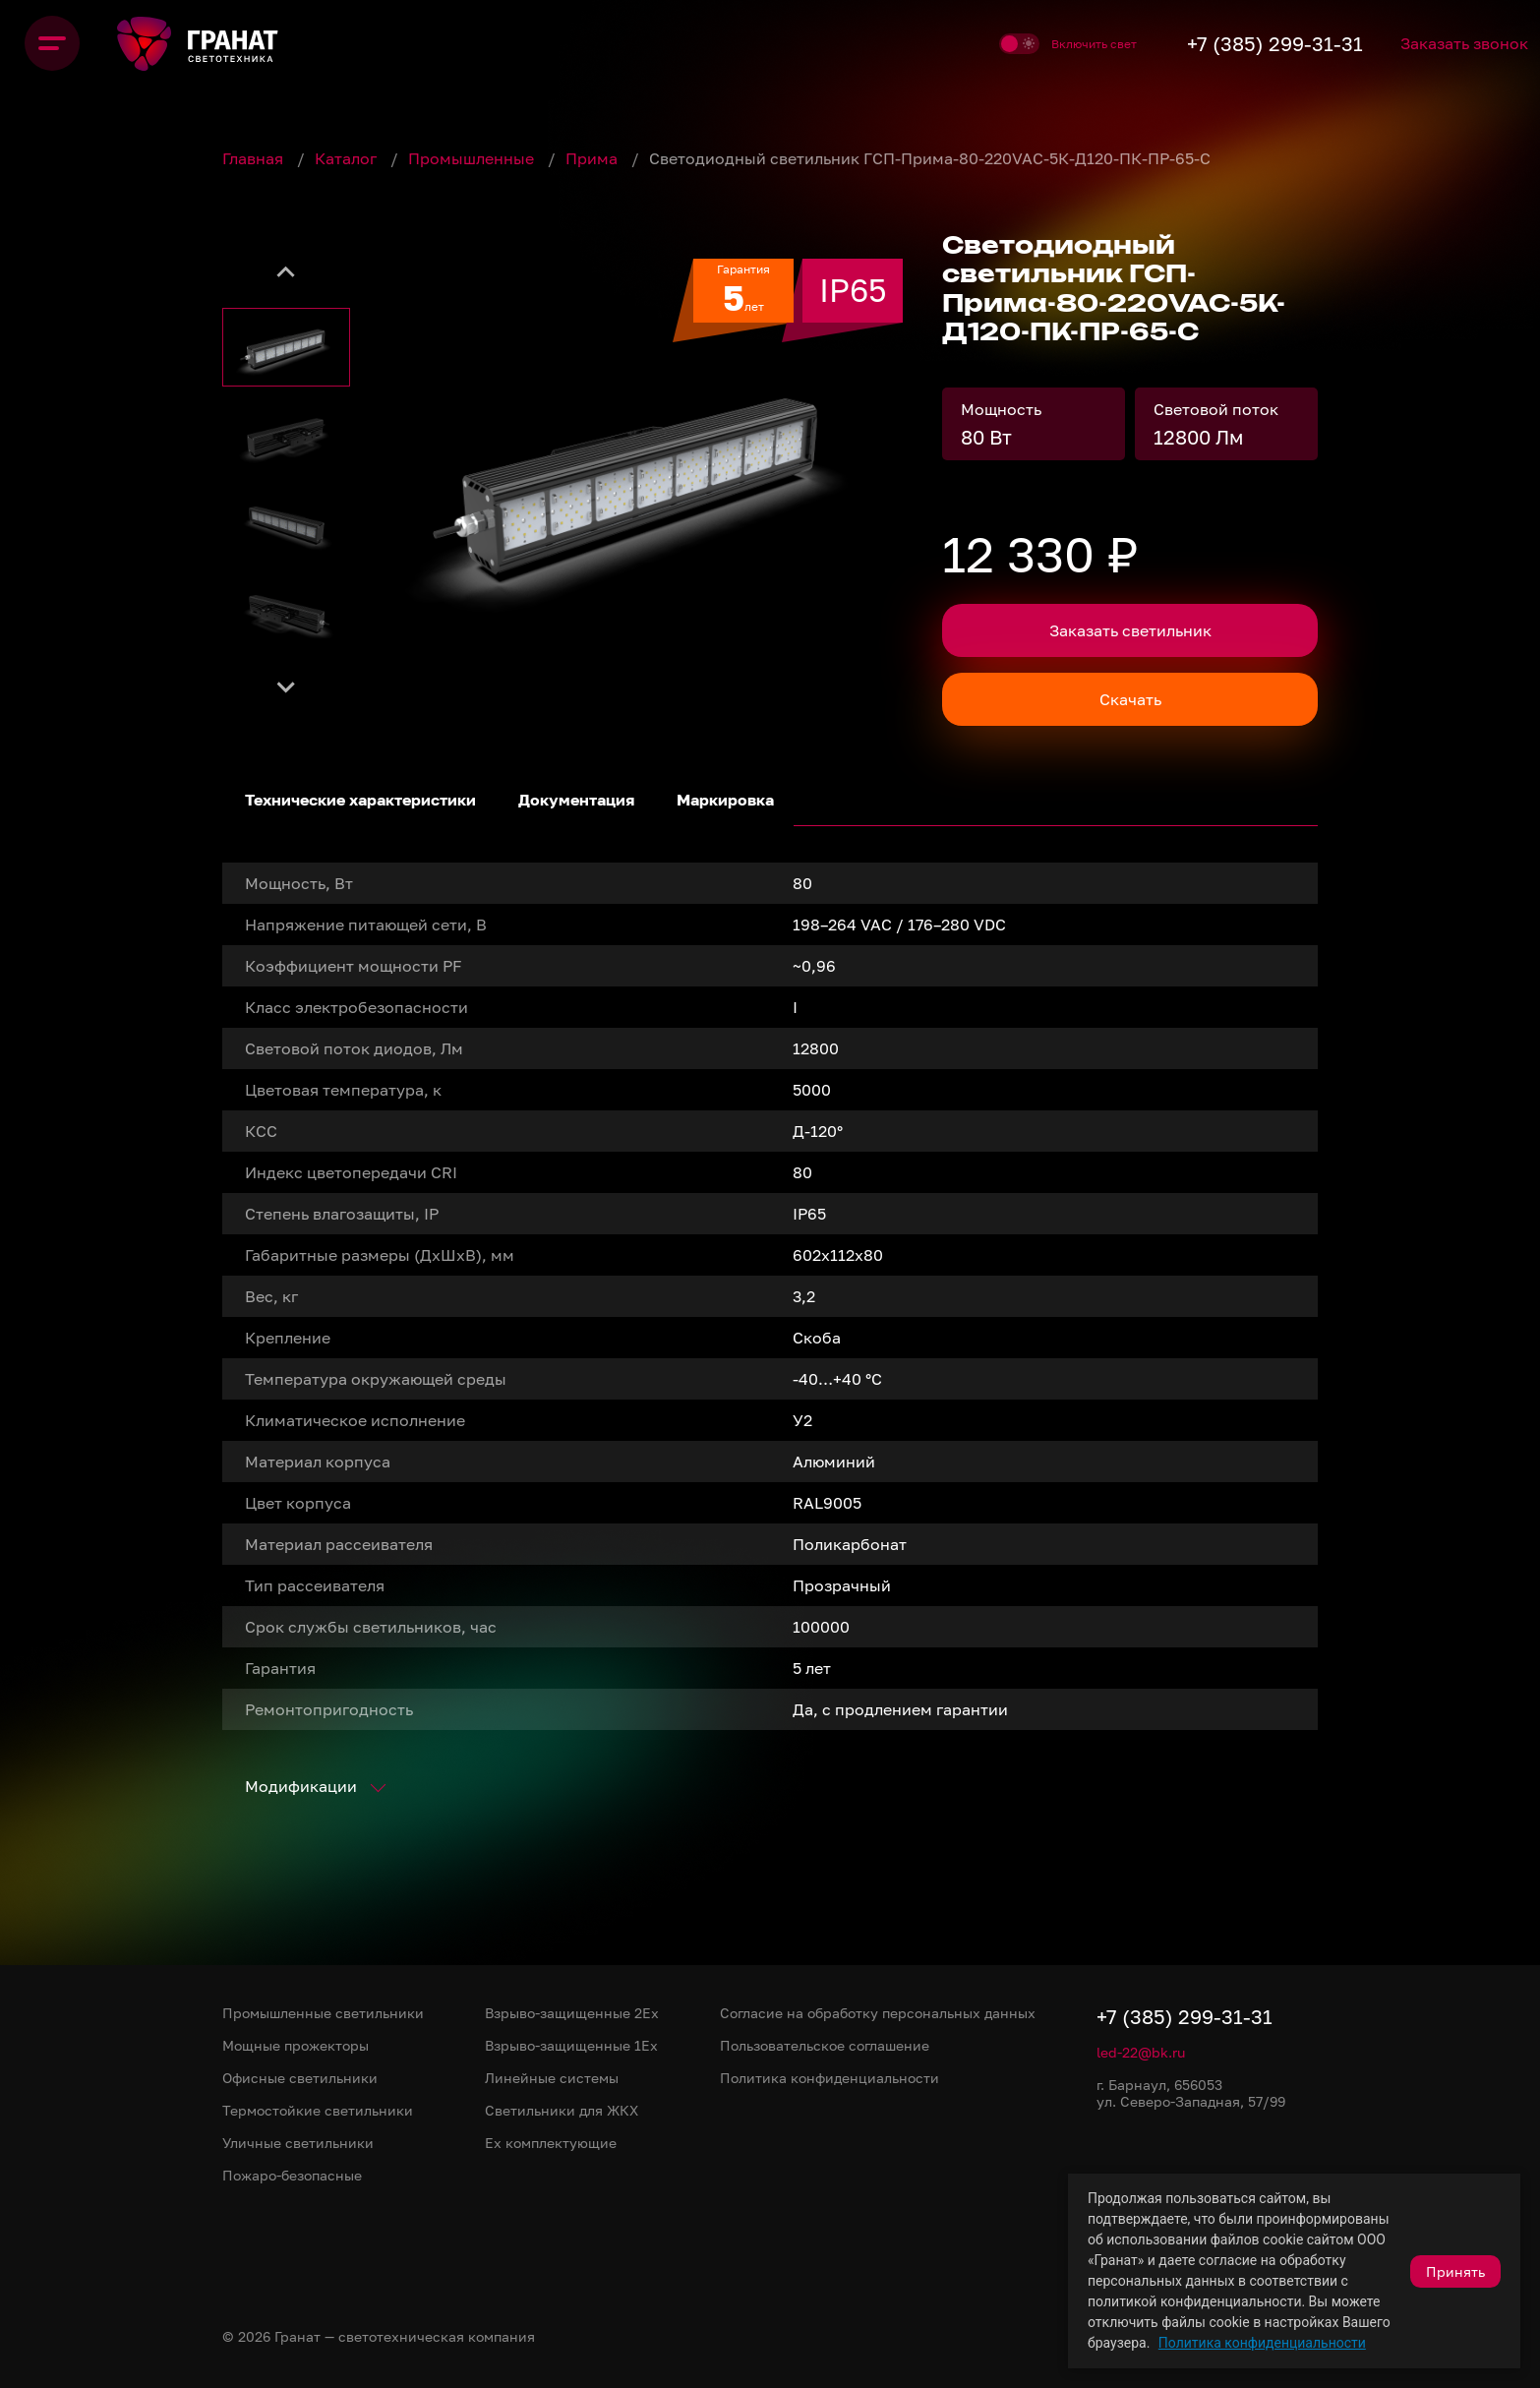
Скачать (1130, 699)
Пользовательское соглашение (824, 2045)
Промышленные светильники (323, 2012)
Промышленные (473, 158)
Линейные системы (552, 2077)
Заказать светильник (1130, 630)
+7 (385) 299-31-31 (1230, 43)
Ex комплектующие (551, 2142)
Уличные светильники (298, 2142)
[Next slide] (286, 686)
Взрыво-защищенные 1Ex (571, 2045)
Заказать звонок (1445, 43)
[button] (286, 347)
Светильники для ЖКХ (561, 2110)
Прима (593, 158)
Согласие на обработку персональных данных (878, 2012)
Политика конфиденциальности (1262, 2343)
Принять (1455, 2271)
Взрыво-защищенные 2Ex (572, 2012)
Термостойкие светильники (317, 2110)
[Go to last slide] (286, 273)
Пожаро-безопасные (292, 2175)
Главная (254, 158)
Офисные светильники (300, 2077)
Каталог (348, 158)
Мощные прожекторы (295, 2045)
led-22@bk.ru (1140, 2052)
